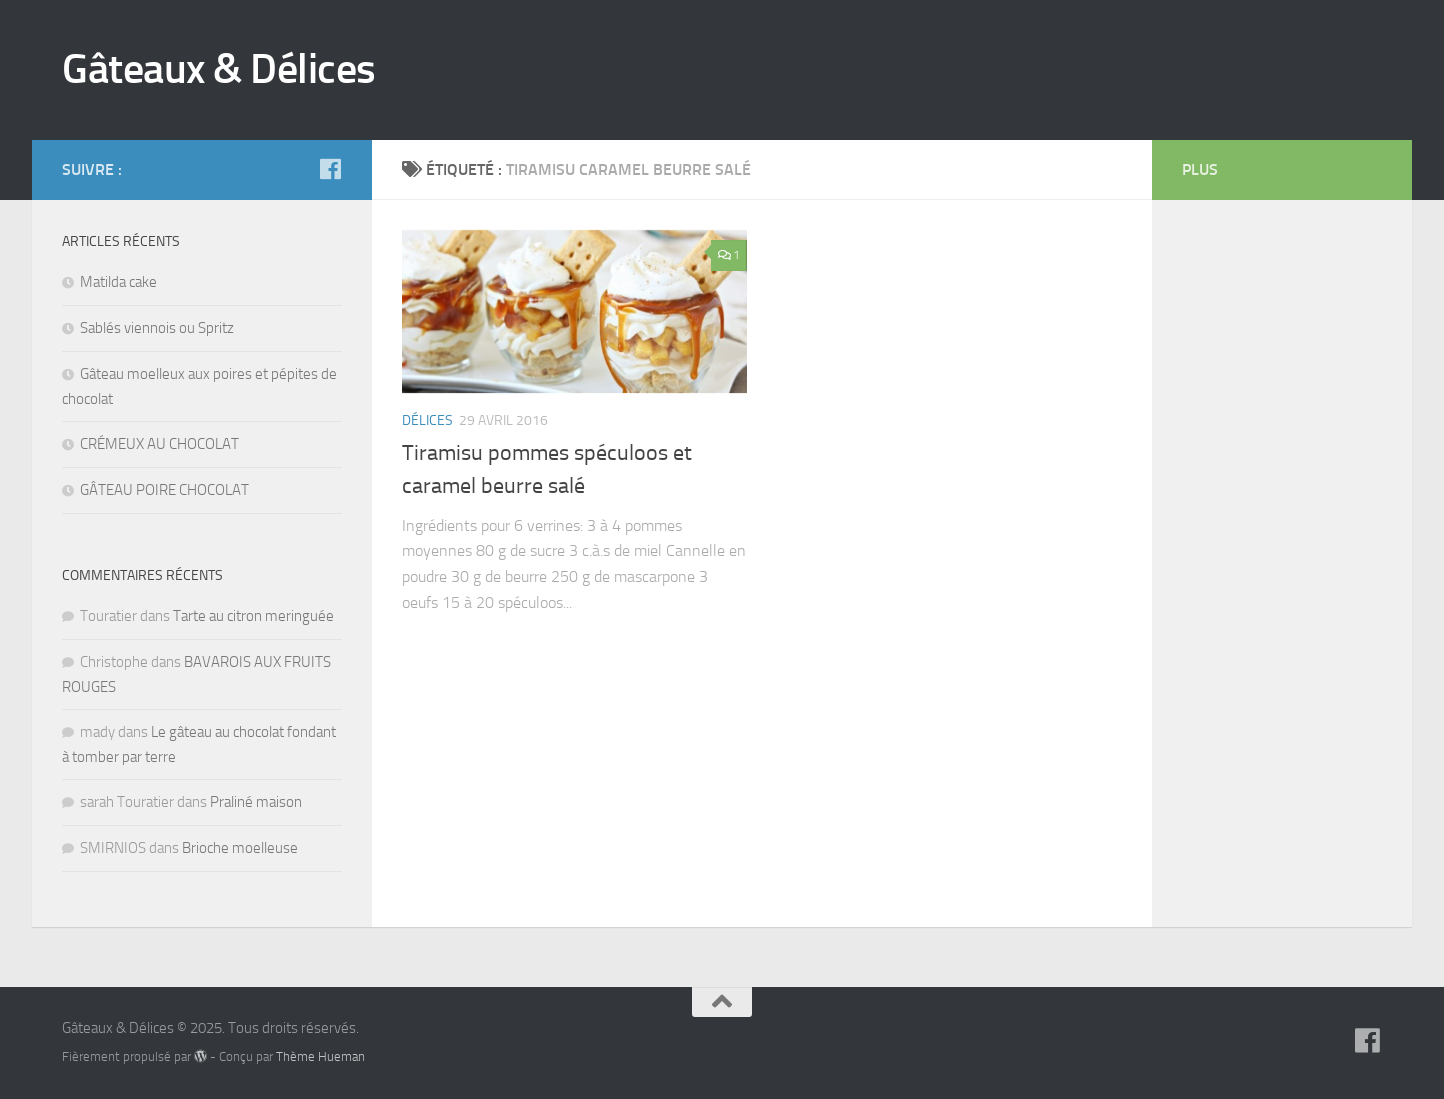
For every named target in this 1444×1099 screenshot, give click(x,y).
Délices (427, 420)
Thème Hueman (320, 1056)
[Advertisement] (1262, 530)
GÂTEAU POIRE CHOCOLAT (164, 490)
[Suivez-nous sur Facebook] (330, 169)
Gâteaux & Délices (219, 69)
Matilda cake (118, 282)
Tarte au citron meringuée (253, 616)
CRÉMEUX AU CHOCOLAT (159, 444)
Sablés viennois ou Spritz (157, 328)
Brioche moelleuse (240, 848)
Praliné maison (256, 802)
